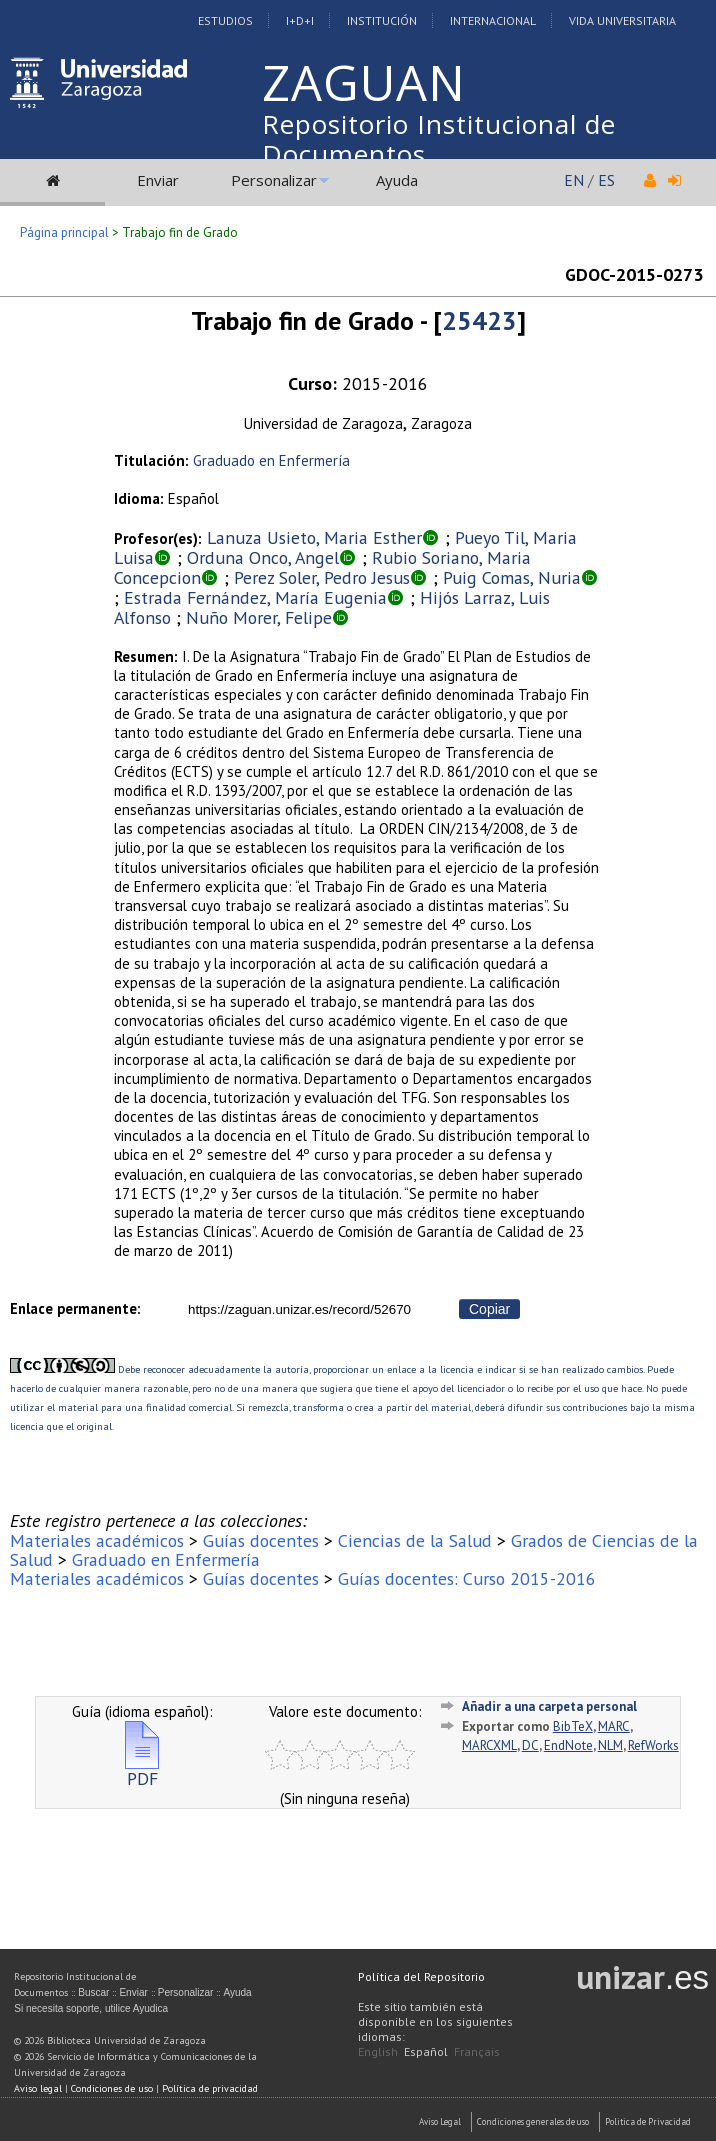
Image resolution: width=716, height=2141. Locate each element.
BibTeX (573, 1726)
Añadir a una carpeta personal (549, 1706)
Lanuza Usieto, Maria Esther (314, 537)
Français (477, 2051)
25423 (479, 320)
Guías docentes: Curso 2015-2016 (467, 1578)
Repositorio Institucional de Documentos (439, 139)
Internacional (493, 20)
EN (574, 180)
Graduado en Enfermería (271, 460)
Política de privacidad (210, 2088)
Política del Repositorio (421, 1976)
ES (606, 180)
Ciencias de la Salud (415, 1540)
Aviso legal (38, 2088)
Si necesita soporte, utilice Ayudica (91, 2008)
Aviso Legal (440, 2121)
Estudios (225, 20)
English (378, 2051)
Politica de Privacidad (648, 2121)
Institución (382, 20)
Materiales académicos (97, 1540)
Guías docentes (261, 1540)
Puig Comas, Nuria (512, 577)
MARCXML (489, 1745)
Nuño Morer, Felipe (259, 617)
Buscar (93, 1992)
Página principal (64, 232)
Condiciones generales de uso (533, 2121)
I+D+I (300, 20)
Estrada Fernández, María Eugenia (255, 597)
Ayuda (397, 180)
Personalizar (274, 180)
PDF (142, 1770)
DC (530, 1745)
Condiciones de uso (112, 2088)
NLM (610, 1745)
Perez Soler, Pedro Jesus (322, 577)
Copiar (489, 1309)
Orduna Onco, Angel (263, 557)
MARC (614, 1726)
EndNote (568, 1745)
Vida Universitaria (622, 20)
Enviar (158, 180)
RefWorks (653, 1745)
